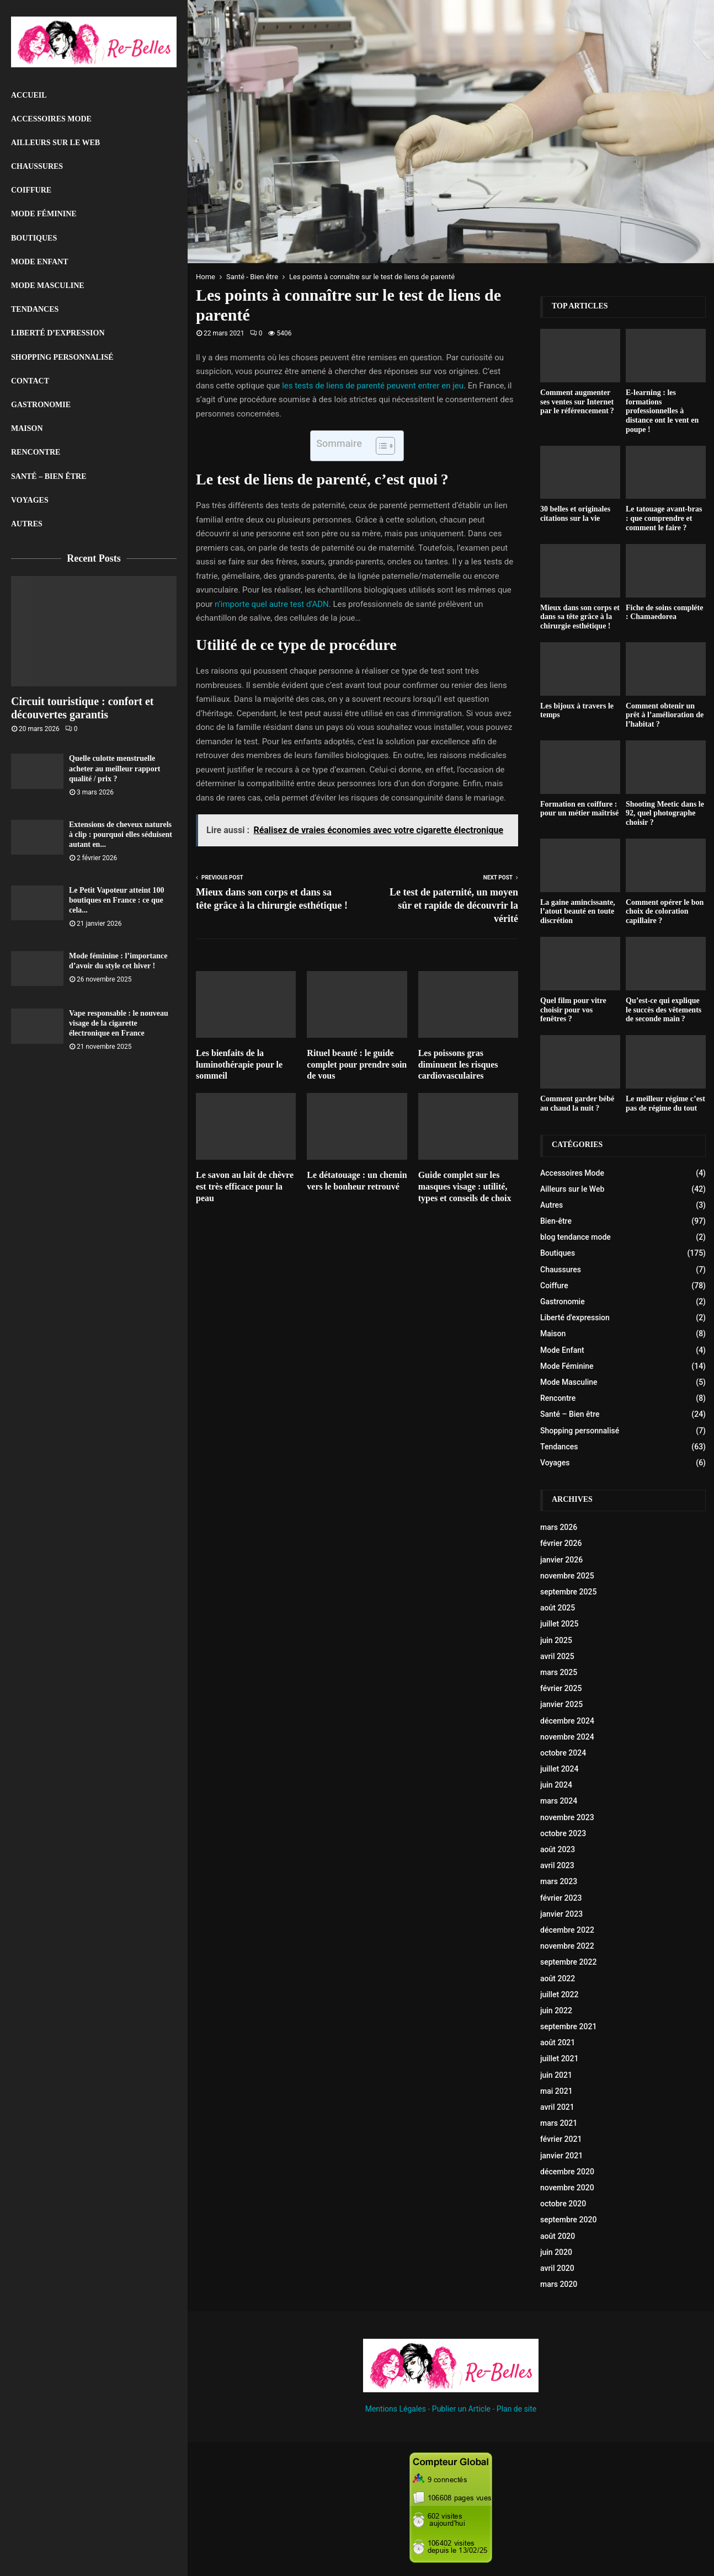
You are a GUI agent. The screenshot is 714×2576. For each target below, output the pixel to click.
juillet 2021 (559, 2058)
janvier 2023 (561, 1914)
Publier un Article (461, 2408)
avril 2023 (557, 1865)
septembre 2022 (568, 1962)
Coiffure (31, 190)
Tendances (34, 309)
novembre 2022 (567, 1946)
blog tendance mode (575, 1237)
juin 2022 (556, 2010)
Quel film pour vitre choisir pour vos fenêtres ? (573, 1009)
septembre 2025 (568, 1591)
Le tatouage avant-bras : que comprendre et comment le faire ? (664, 518)
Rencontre (35, 452)
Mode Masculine (47, 285)
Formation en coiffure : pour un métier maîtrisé (579, 809)
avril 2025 (557, 1656)
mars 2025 (558, 1672)
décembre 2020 (567, 2171)
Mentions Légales (395, 2408)
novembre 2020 (567, 2187)
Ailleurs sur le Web (55, 142)
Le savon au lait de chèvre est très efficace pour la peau (245, 1186)
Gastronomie (41, 405)
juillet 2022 (559, 1994)
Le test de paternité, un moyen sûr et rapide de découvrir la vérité (454, 905)
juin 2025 (556, 1640)
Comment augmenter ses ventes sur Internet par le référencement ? (577, 401)
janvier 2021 (561, 2155)
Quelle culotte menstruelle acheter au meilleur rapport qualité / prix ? (115, 768)
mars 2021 (558, 2123)
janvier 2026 (561, 1559)
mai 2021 (556, 2091)
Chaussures (37, 166)
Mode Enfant (39, 262)
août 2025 (557, 1607)
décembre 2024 (567, 1720)
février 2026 (561, 1543)
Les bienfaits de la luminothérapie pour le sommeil (239, 1064)
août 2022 (557, 1978)
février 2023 (561, 1898)
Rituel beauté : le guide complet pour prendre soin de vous (357, 1064)
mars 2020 (558, 2284)
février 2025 (561, 1688)
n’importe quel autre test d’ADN (272, 604)
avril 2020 (557, 2268)
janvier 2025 (561, 1704)
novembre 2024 (567, 1736)
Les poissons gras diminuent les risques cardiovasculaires (458, 1064)
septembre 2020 (568, 2219)
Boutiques (34, 238)
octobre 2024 (563, 1752)
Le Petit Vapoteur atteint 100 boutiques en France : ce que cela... (116, 900)
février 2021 (561, 2139)
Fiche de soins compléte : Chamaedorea (664, 612)
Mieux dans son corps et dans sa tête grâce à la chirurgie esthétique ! (580, 617)
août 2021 (557, 2042)
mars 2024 (558, 1800)
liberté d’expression (58, 333)
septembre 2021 (568, 2026)
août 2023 (557, 1849)
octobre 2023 (563, 1833)
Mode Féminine (44, 214)
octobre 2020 (563, 2203)
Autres (26, 524)
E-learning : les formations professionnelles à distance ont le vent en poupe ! (662, 411)
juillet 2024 (559, 1768)
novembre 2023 (567, 1817)
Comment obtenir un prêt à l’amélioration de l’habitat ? (665, 715)
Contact (30, 381)
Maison (27, 428)
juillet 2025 (559, 1623)
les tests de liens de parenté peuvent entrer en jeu (372, 386)
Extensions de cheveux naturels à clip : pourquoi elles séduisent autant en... (120, 834)
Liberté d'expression (575, 1317)
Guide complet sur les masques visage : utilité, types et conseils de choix (464, 1186)
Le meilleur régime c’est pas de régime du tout (665, 1103)
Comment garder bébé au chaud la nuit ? (577, 1103)
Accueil (29, 95)
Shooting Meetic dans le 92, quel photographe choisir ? (665, 813)
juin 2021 (556, 2075)
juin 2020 (556, 2252)
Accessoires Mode (51, 119)
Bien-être (556, 1221)
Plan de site (516, 2408)
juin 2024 (556, 1784)
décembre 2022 (567, 1930)
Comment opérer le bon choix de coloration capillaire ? (665, 911)
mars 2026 (558, 1527)
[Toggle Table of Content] (379, 445)
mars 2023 (558, 1881)
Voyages (30, 500)
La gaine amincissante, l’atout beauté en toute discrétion (577, 911)
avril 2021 (557, 2107)
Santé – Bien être (49, 476)
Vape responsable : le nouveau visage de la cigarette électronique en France (118, 1023)
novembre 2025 (567, 1575)
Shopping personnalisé (62, 357)
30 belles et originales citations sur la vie (575, 513)
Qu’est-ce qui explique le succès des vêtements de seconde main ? (663, 1009)
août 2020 (557, 2236)
